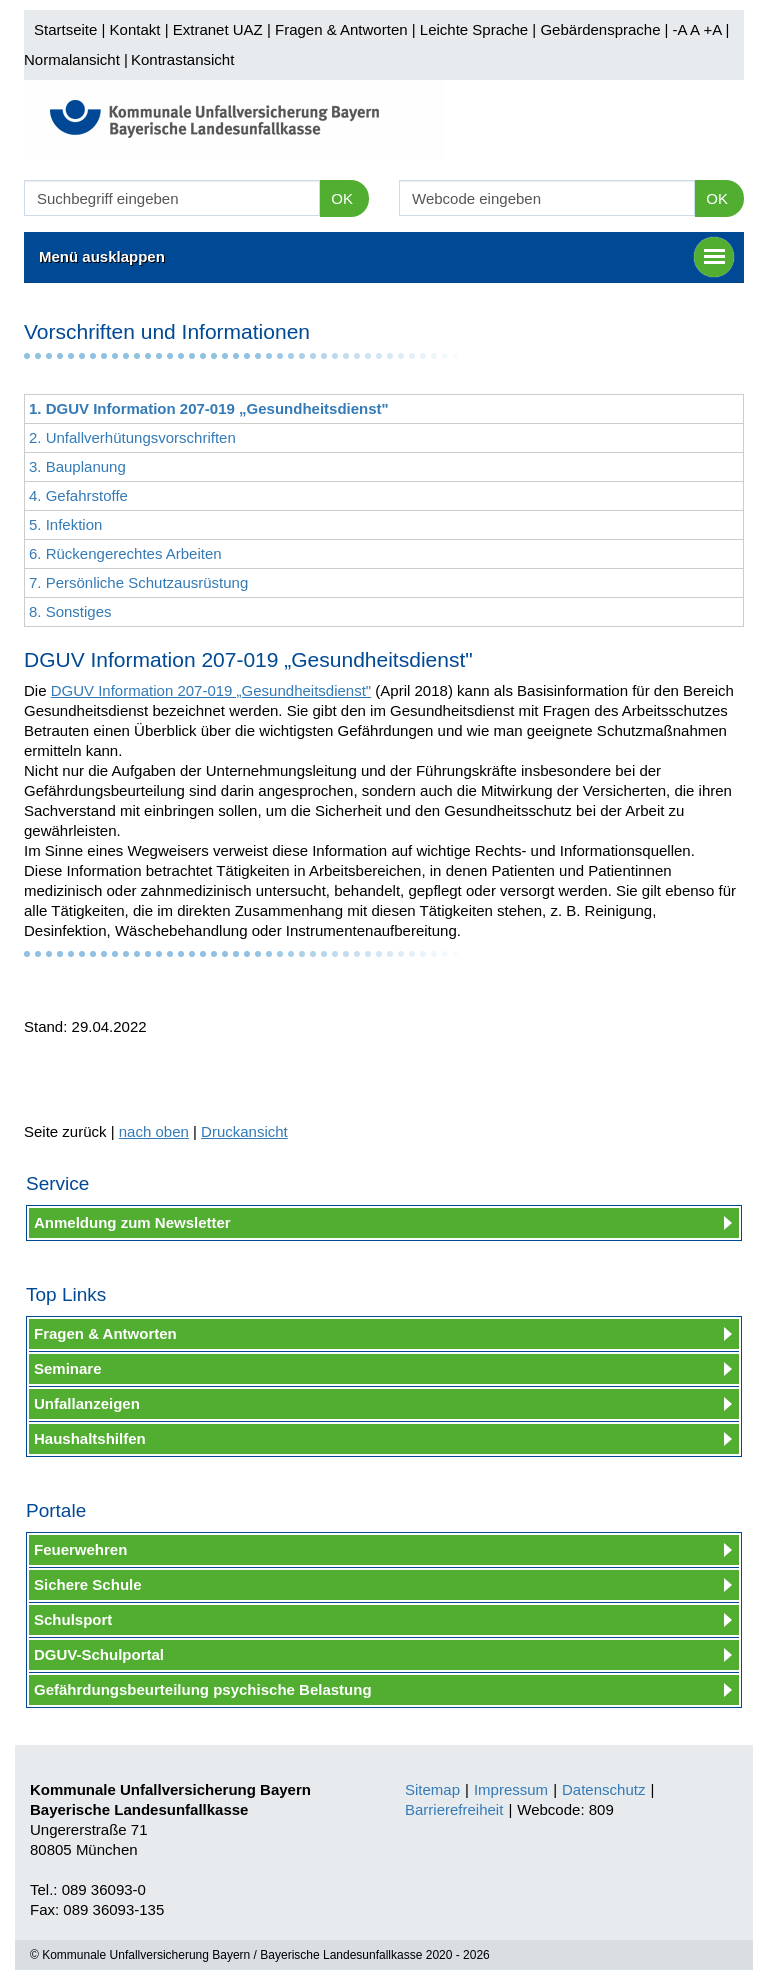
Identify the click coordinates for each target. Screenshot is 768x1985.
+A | (714, 29)
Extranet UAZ (218, 29)
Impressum (511, 1789)
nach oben (154, 1131)
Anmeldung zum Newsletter (132, 1222)
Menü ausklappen (386, 257)
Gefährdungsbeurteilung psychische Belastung (203, 1689)
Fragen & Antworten (341, 29)
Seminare (68, 1368)
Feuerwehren (80, 1549)
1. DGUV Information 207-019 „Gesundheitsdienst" (209, 408)
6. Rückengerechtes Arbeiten (125, 553)
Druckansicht (244, 1131)
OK (342, 198)
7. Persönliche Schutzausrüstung (138, 582)
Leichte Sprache (474, 29)
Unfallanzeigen (87, 1403)
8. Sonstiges (70, 611)
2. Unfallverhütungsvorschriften (132, 437)
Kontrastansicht (182, 59)
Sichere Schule (88, 1584)
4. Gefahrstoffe (78, 495)
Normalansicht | (76, 59)
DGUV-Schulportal (99, 1654)
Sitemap (432, 1789)
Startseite (65, 29)
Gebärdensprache (600, 29)
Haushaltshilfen (90, 1438)
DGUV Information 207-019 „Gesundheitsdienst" (211, 690)
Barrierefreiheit (454, 1809)
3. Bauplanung (77, 466)
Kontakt (135, 29)
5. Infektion (65, 524)
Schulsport (73, 1619)
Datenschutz (603, 1789)
